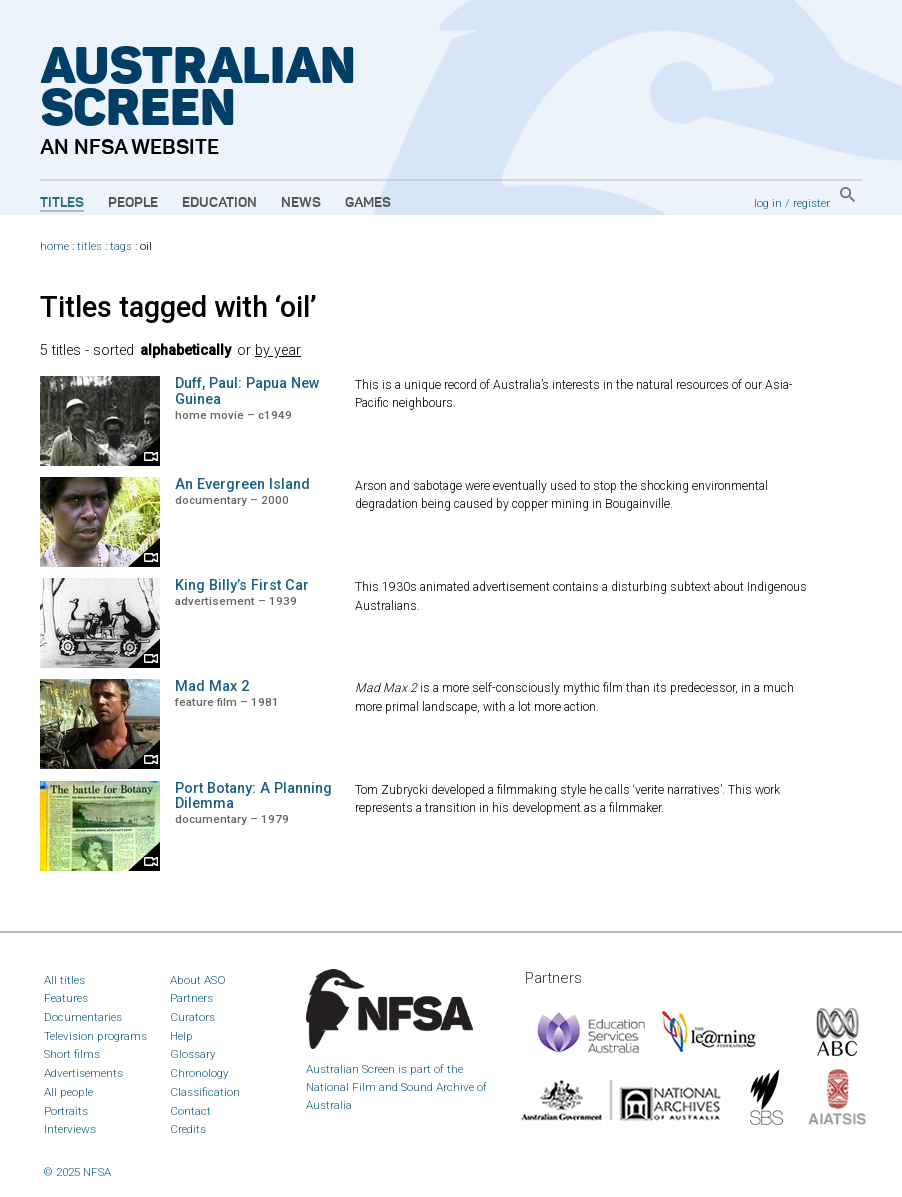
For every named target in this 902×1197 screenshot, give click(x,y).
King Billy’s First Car (242, 585)
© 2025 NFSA (77, 1172)
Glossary (193, 1054)
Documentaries (83, 1017)
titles (89, 246)
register (811, 203)
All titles (64, 980)
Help (181, 1036)
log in (768, 203)
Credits (188, 1129)
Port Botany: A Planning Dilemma (253, 796)
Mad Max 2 (212, 686)
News (301, 203)
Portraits (66, 1111)
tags (121, 246)
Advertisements (83, 1073)
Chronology (199, 1073)
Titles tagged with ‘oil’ (178, 307)
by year (278, 350)
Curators (192, 1017)
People (133, 203)
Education (219, 203)
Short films (72, 1054)
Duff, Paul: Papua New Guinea (247, 391)
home (54, 246)
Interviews (70, 1129)
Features (66, 998)
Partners (191, 998)
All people (68, 1092)
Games (368, 203)
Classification (205, 1092)
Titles (62, 203)
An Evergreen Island (242, 484)
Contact (190, 1111)
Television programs (95, 1036)
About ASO (198, 980)
